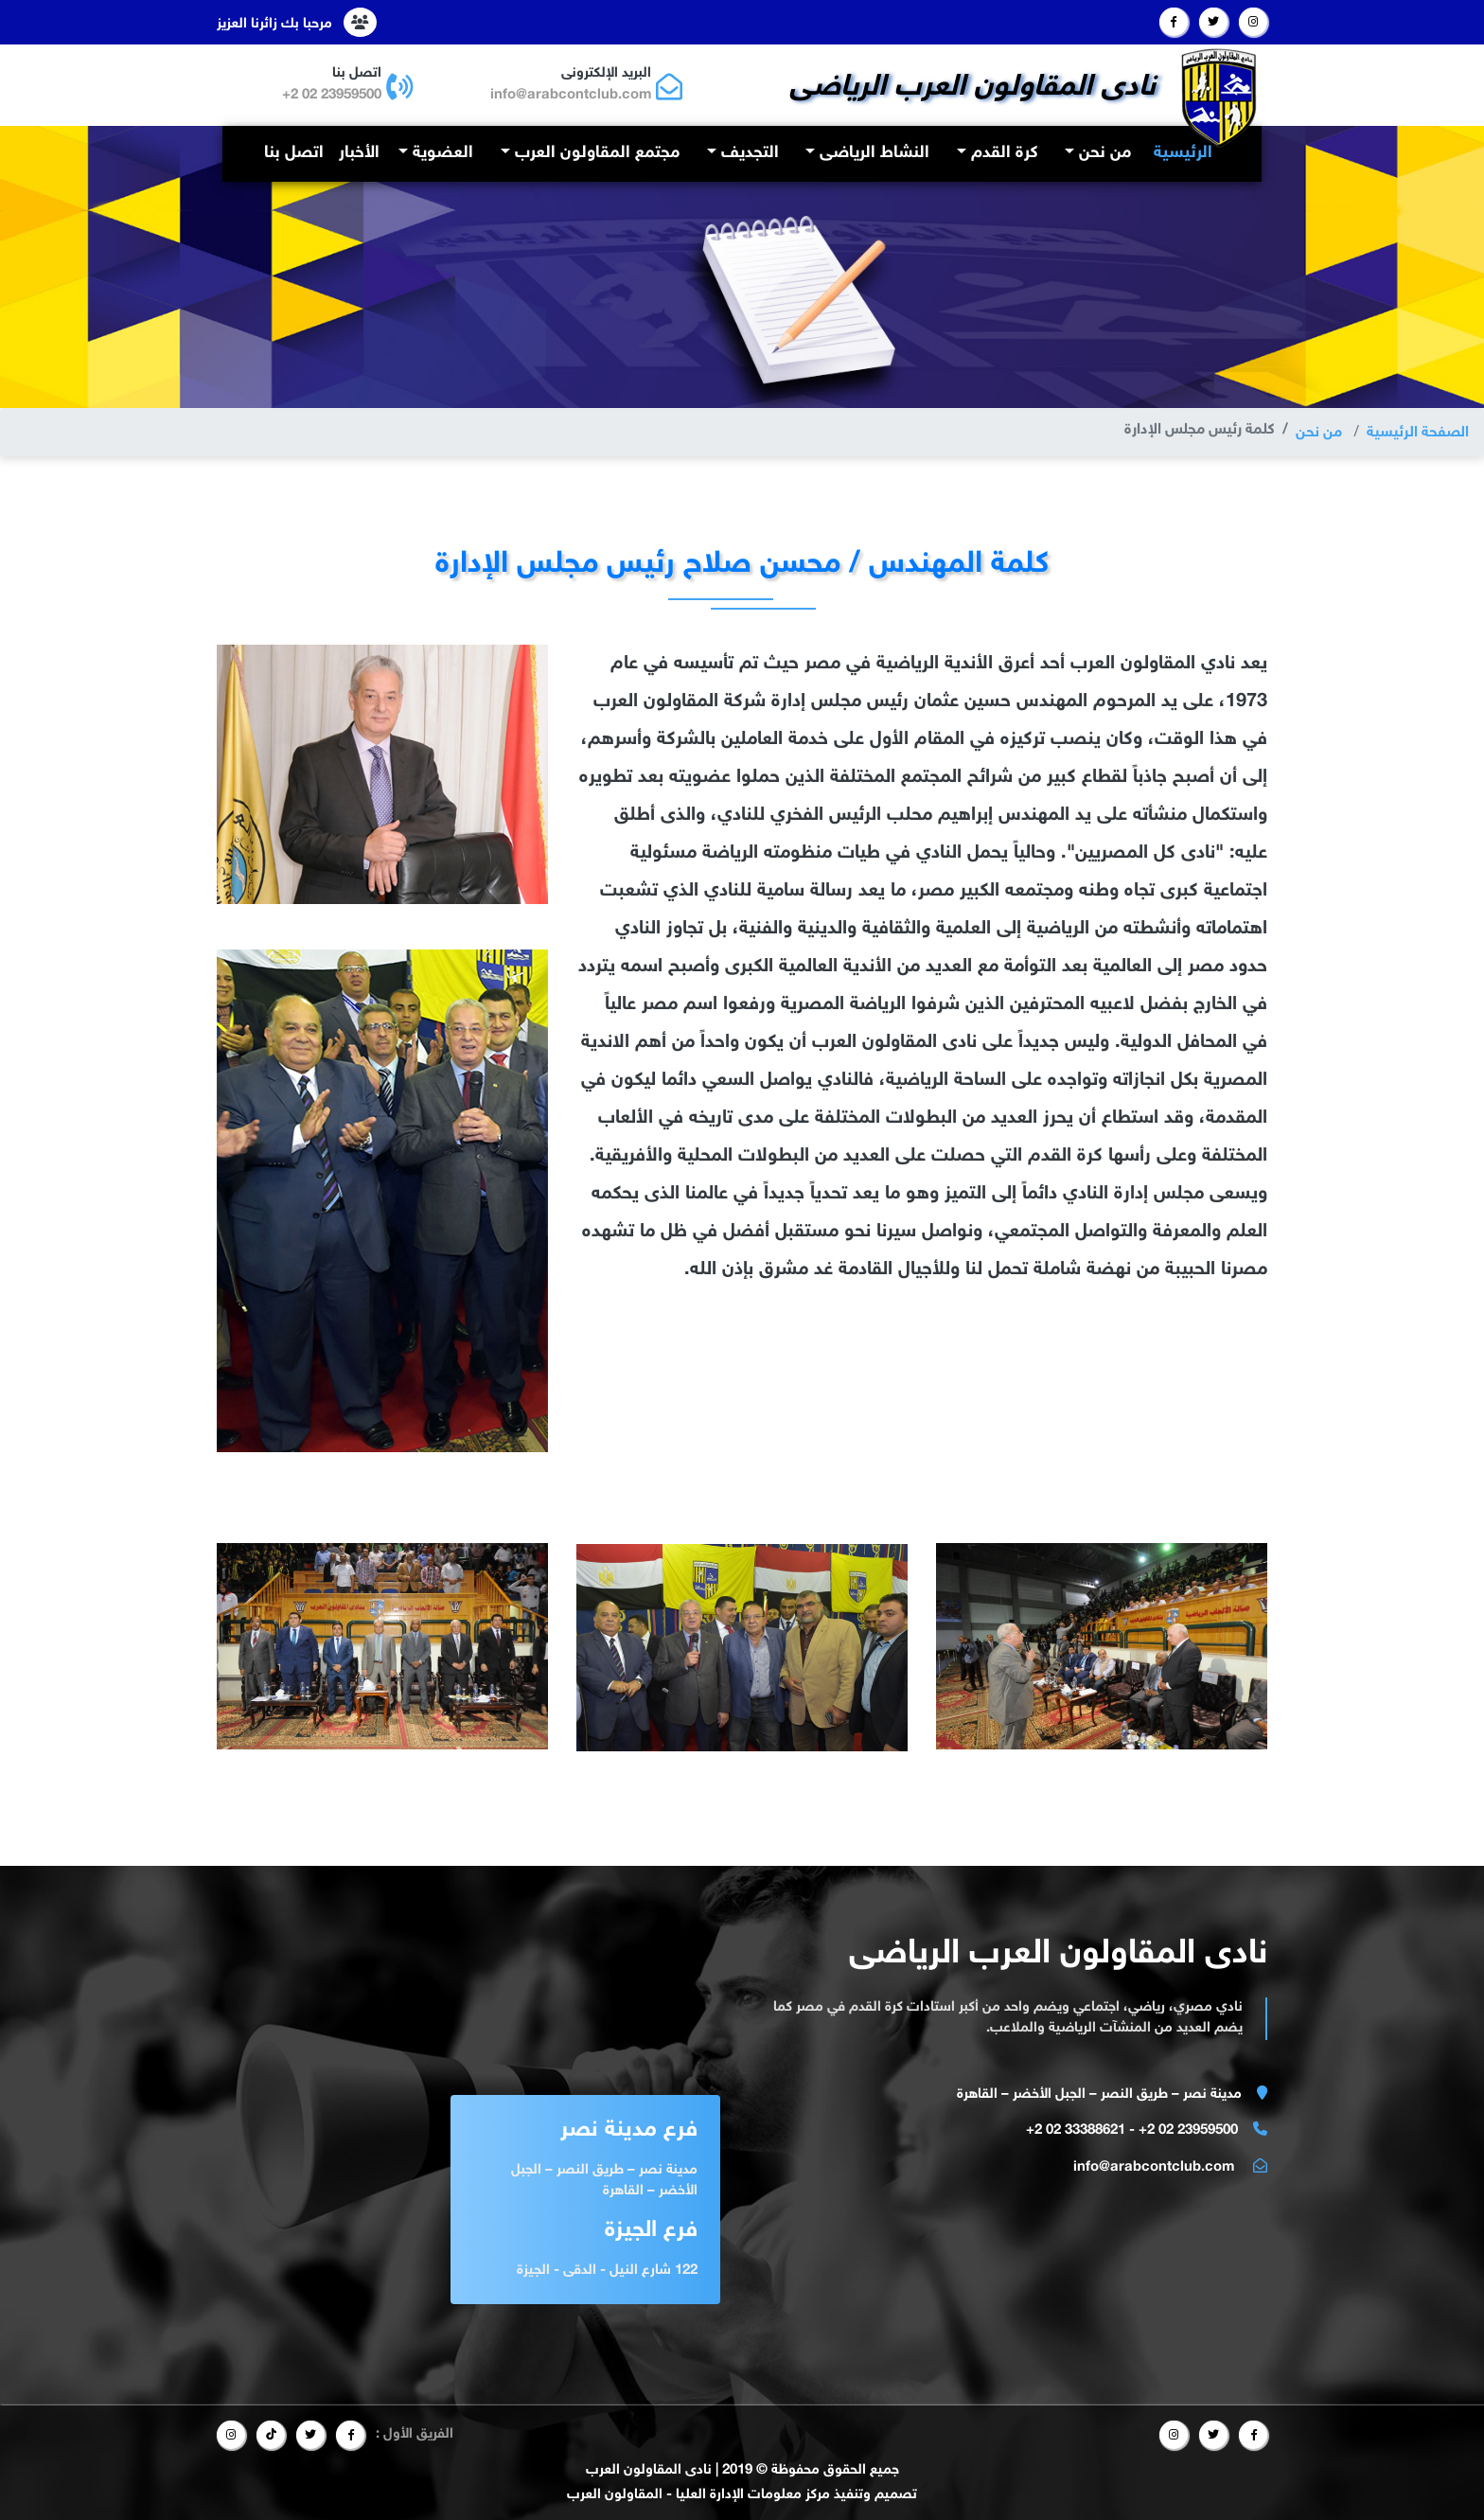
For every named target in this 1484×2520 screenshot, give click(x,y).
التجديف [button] (747, 153)
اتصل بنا (294, 153)
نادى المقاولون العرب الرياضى (973, 87)
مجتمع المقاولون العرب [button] (595, 153)
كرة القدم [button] (1002, 153)
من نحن (1318, 433)
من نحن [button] (1102, 153)
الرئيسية (1179, 152)
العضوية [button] (440, 153)
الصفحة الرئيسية (1417, 433)
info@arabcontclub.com (570, 95)
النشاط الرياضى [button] (872, 153)
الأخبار (359, 153)
